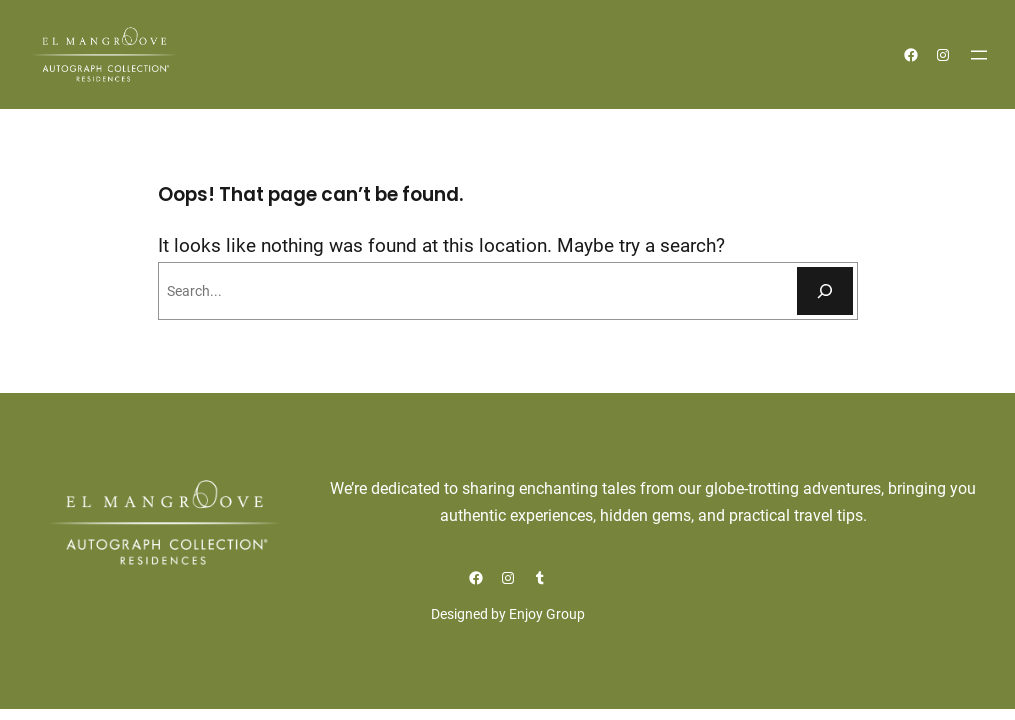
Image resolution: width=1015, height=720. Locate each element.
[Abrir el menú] (979, 55)
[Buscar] (825, 291)
